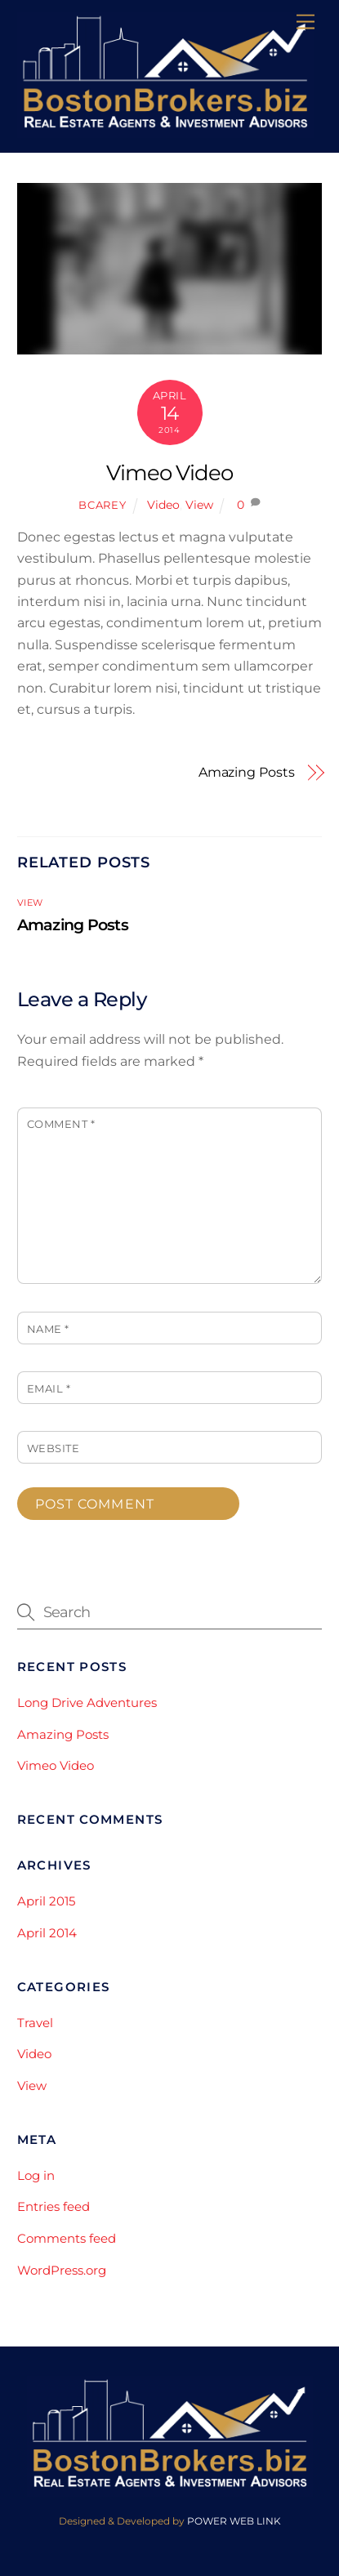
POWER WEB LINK (234, 2521)
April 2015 (46, 1901)
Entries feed (53, 2206)
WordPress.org (61, 2270)
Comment (61, 1124)
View (199, 504)
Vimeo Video (170, 472)
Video (163, 504)
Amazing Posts (246, 772)
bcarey (102, 504)
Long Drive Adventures (87, 1702)
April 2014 (47, 1933)
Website (53, 1448)
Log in (36, 2175)
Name (48, 1329)
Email (49, 1389)
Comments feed (66, 2238)
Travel (35, 2022)
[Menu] (305, 22)
